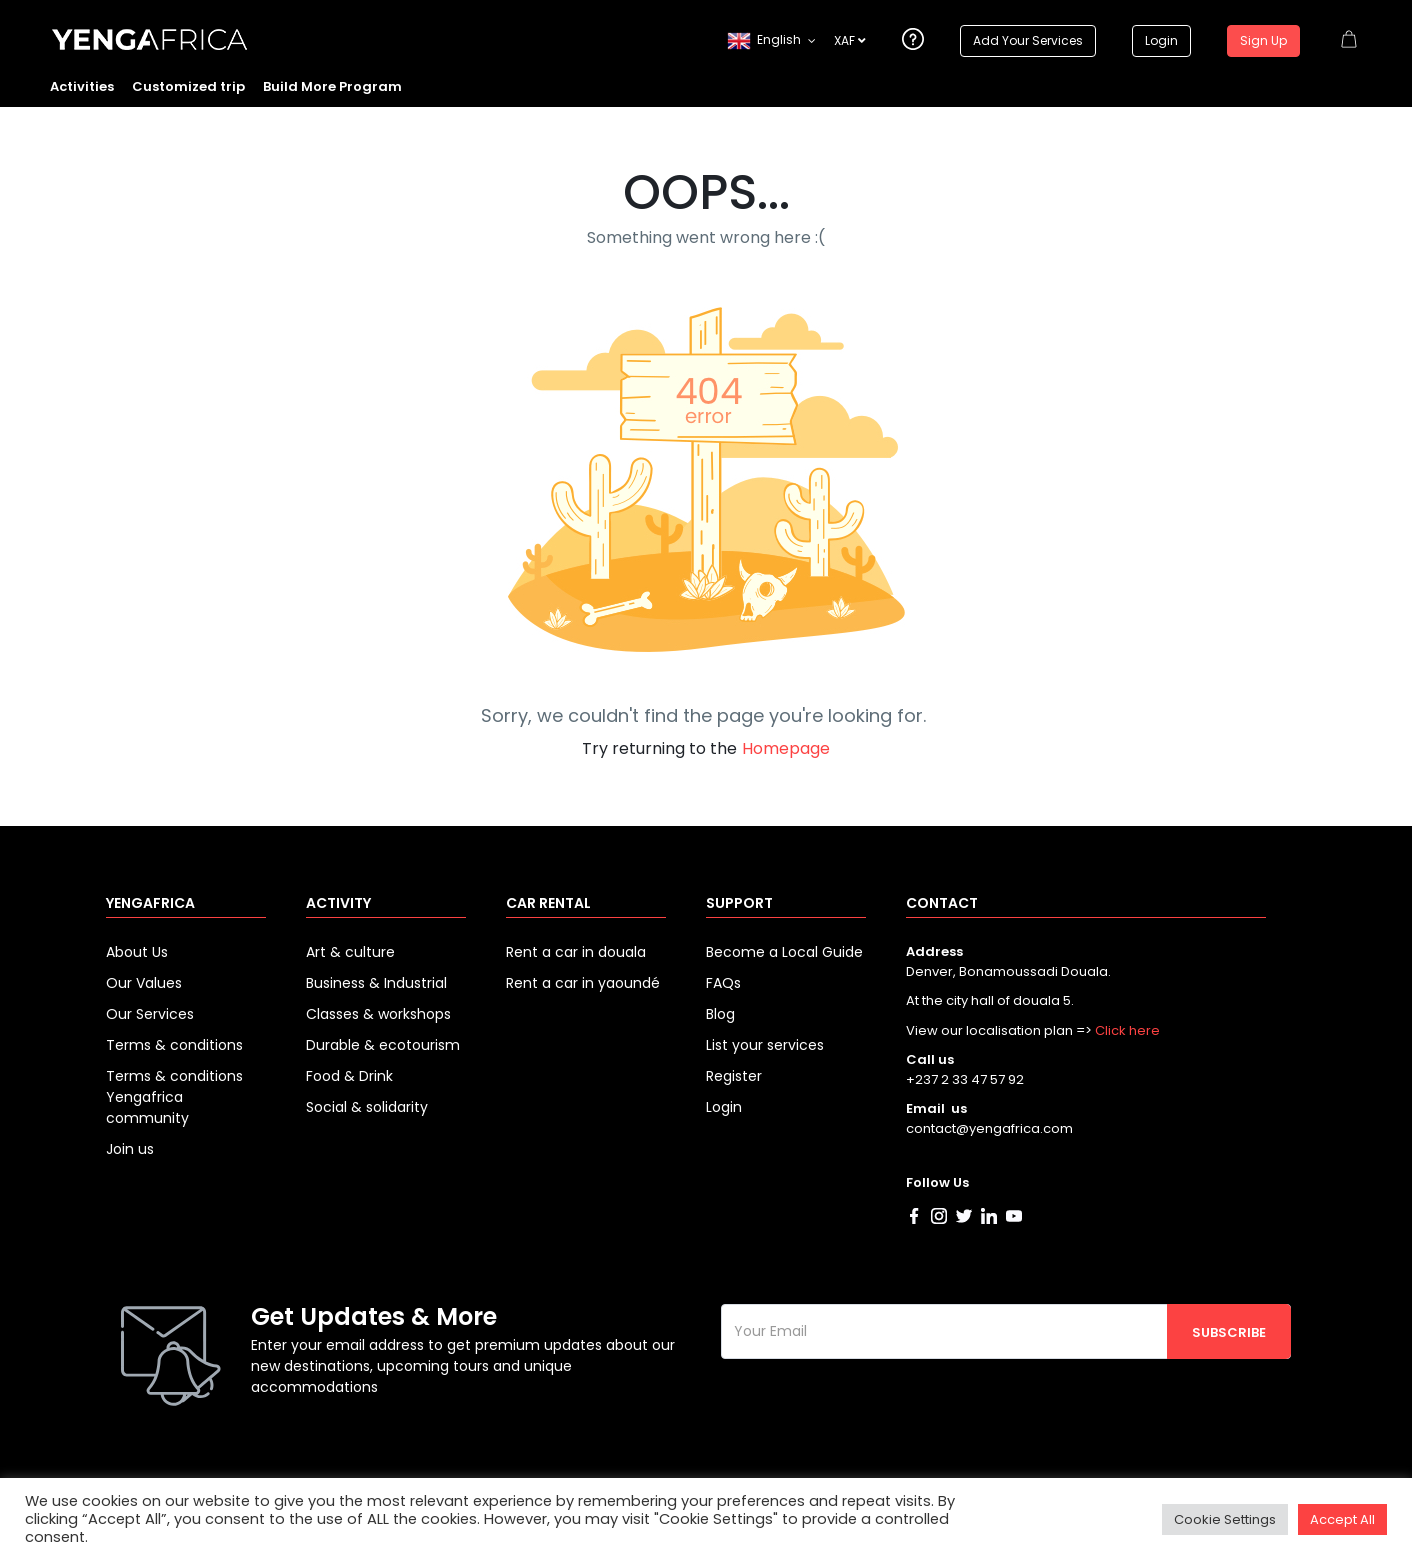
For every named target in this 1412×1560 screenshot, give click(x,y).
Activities (82, 86)
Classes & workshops (378, 1014)
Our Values (144, 983)
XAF (850, 40)
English (764, 41)
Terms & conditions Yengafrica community (174, 1097)
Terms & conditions (174, 1045)
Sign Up (1263, 40)
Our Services (150, 1014)
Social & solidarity (367, 1107)
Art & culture (350, 952)
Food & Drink (349, 1076)
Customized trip (188, 86)
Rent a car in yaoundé (583, 983)
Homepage (786, 748)
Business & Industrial (376, 983)
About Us (137, 952)
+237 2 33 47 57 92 (965, 1079)
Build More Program (332, 86)
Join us (130, 1149)
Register (734, 1076)
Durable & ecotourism (383, 1045)
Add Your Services (1028, 40)
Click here (1127, 1030)
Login (1161, 40)
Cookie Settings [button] (1225, 1519)
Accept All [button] (1342, 1519)
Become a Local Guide (784, 952)
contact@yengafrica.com (989, 1128)
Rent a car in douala (576, 952)
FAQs (723, 983)
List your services (765, 1045)
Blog (720, 1014)
